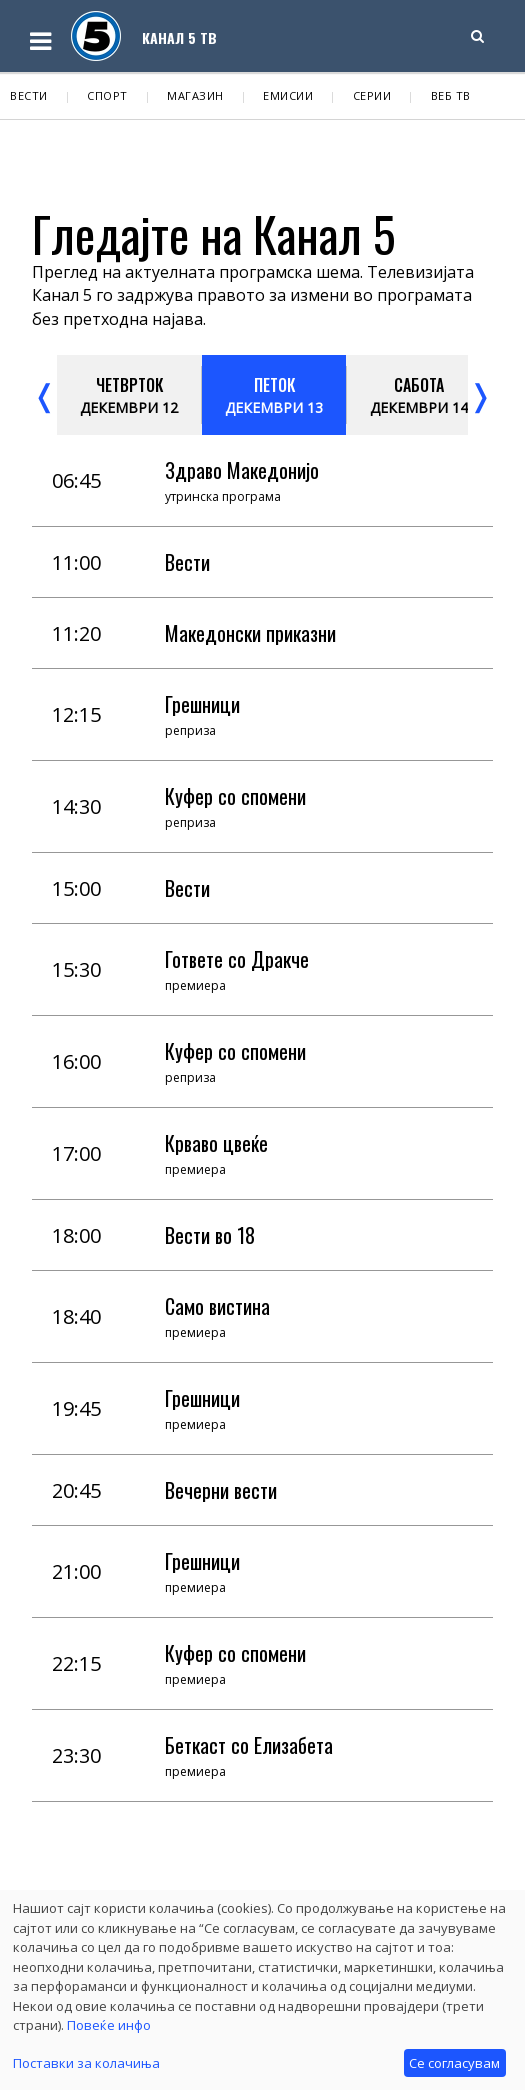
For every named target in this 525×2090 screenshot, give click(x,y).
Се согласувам (454, 2063)
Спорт (107, 95)
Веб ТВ (451, 95)
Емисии (288, 95)
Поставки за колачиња (86, 2063)
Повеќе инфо (109, 2025)
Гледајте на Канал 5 (214, 233)
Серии (372, 95)
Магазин (195, 95)
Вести (29, 95)
